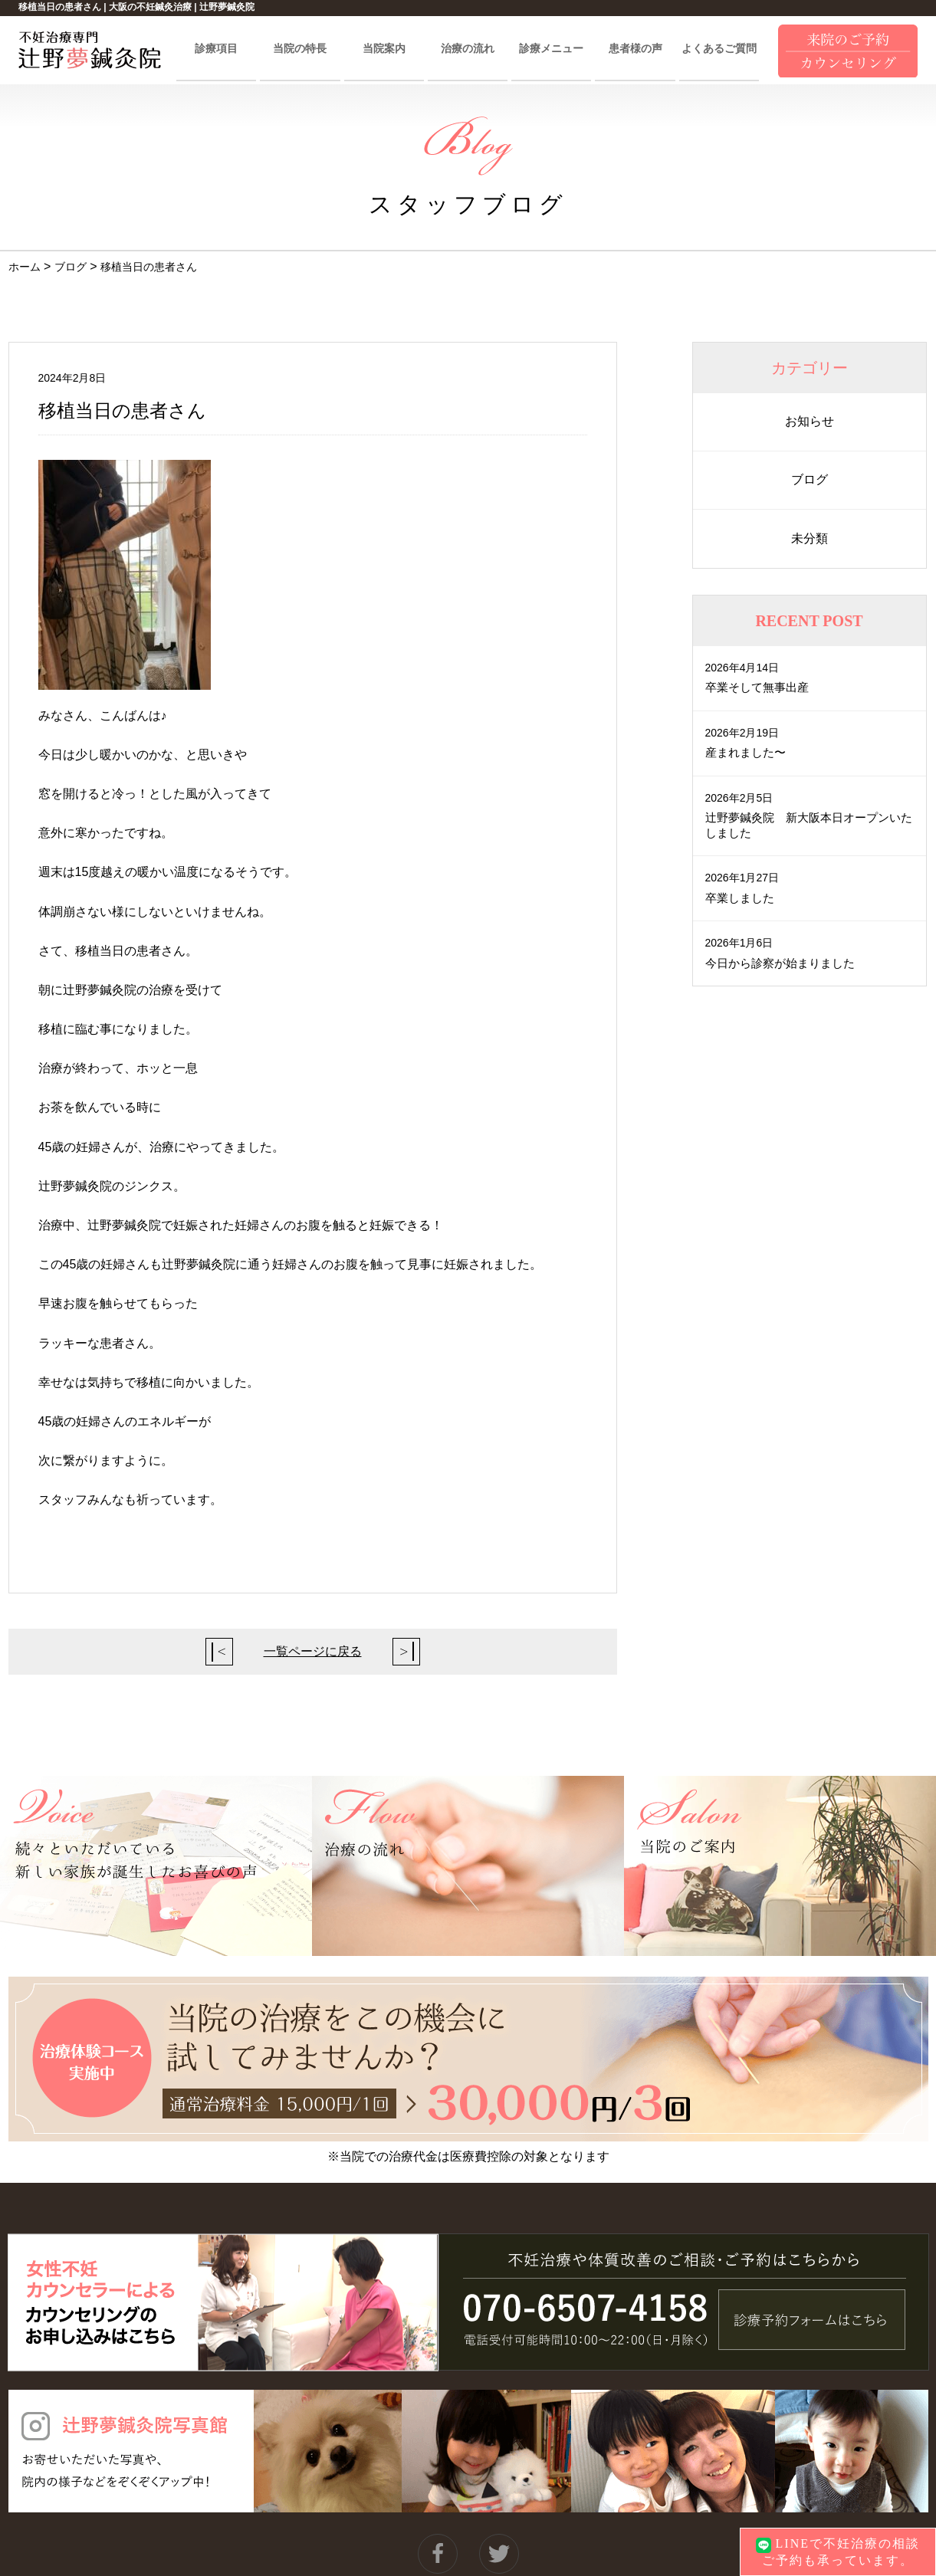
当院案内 (384, 48)
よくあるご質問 (719, 48)
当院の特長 (300, 48)
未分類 (809, 538)
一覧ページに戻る (313, 1651)
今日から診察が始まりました (785, 963)
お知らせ (809, 421)
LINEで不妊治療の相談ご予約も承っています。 (838, 2551)
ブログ (809, 479)
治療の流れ (467, 48)
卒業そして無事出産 (760, 687)
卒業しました (742, 897)
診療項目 (216, 48)
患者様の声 (635, 48)
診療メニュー (551, 48)
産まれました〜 (748, 752)
